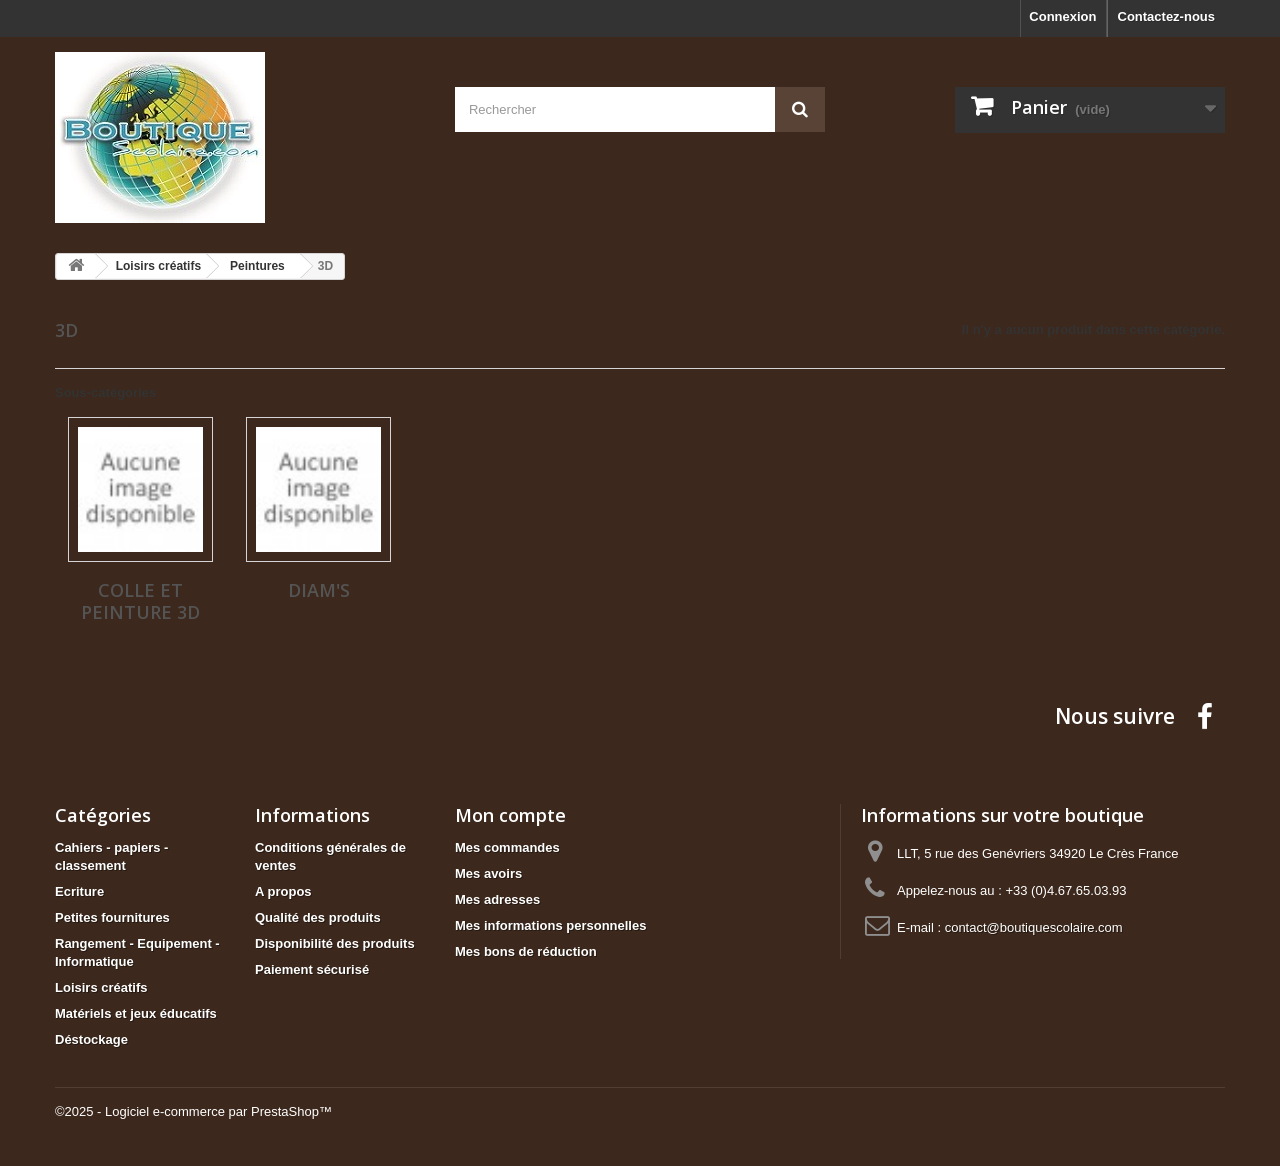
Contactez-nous (1167, 16)
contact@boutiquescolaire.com (1034, 927)
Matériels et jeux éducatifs (136, 1013)
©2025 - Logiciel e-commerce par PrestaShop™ (193, 1111)
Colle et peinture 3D (140, 601)
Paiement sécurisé (312, 969)
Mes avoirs (488, 873)
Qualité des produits (318, 917)
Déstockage (91, 1039)
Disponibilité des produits (335, 943)
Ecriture (79, 891)
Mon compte (510, 815)
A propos (283, 891)
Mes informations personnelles (550, 925)
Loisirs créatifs (101, 987)
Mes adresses (497, 899)
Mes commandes (507, 847)
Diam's (319, 590)
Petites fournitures (112, 917)
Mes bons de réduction (526, 951)
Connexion (1062, 16)
